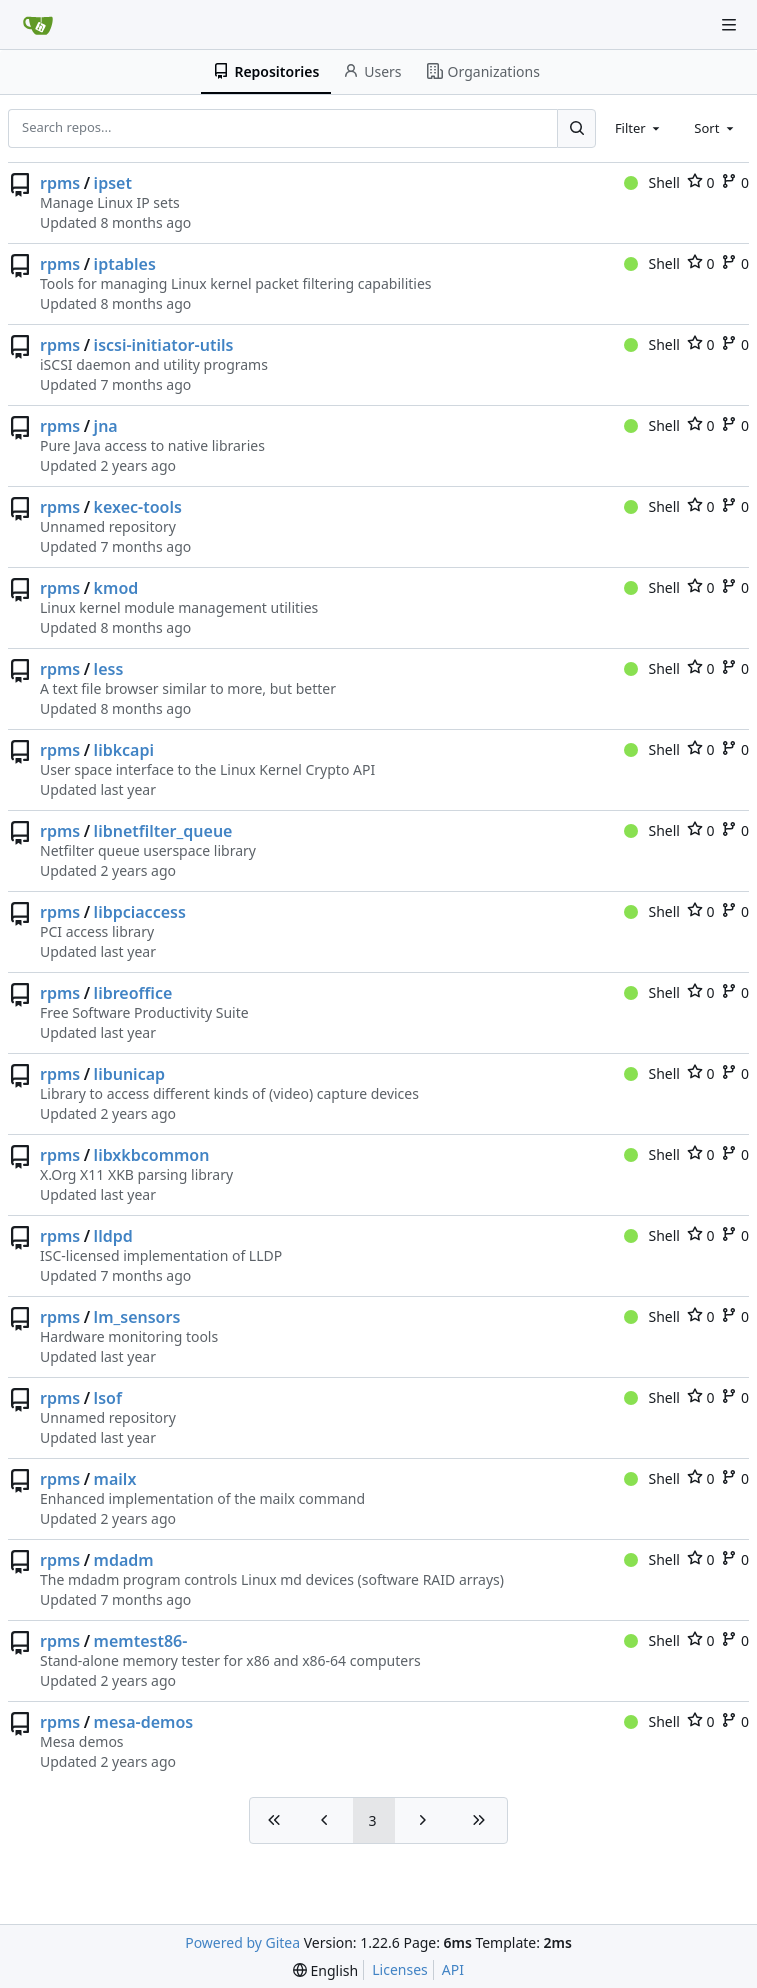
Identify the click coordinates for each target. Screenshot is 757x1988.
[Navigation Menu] (729, 25)
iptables (125, 264)
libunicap (129, 1074)
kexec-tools (138, 507)
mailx (115, 1479)
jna (106, 426)
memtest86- (141, 1641)
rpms (60, 183)
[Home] (38, 25)
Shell (652, 182)
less (109, 669)
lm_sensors (137, 1317)
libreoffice (133, 993)
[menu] (325, 1970)
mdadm (124, 1560)
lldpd (113, 1236)
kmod (116, 588)
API (453, 1969)
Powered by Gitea (242, 1942)
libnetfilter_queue (163, 831)
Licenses (400, 1969)
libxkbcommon (152, 1155)
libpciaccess (140, 912)
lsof (108, 1398)
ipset (113, 183)
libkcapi (124, 750)
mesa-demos (144, 1722)
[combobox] (639, 128)
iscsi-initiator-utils (164, 345)
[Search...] (576, 128)
